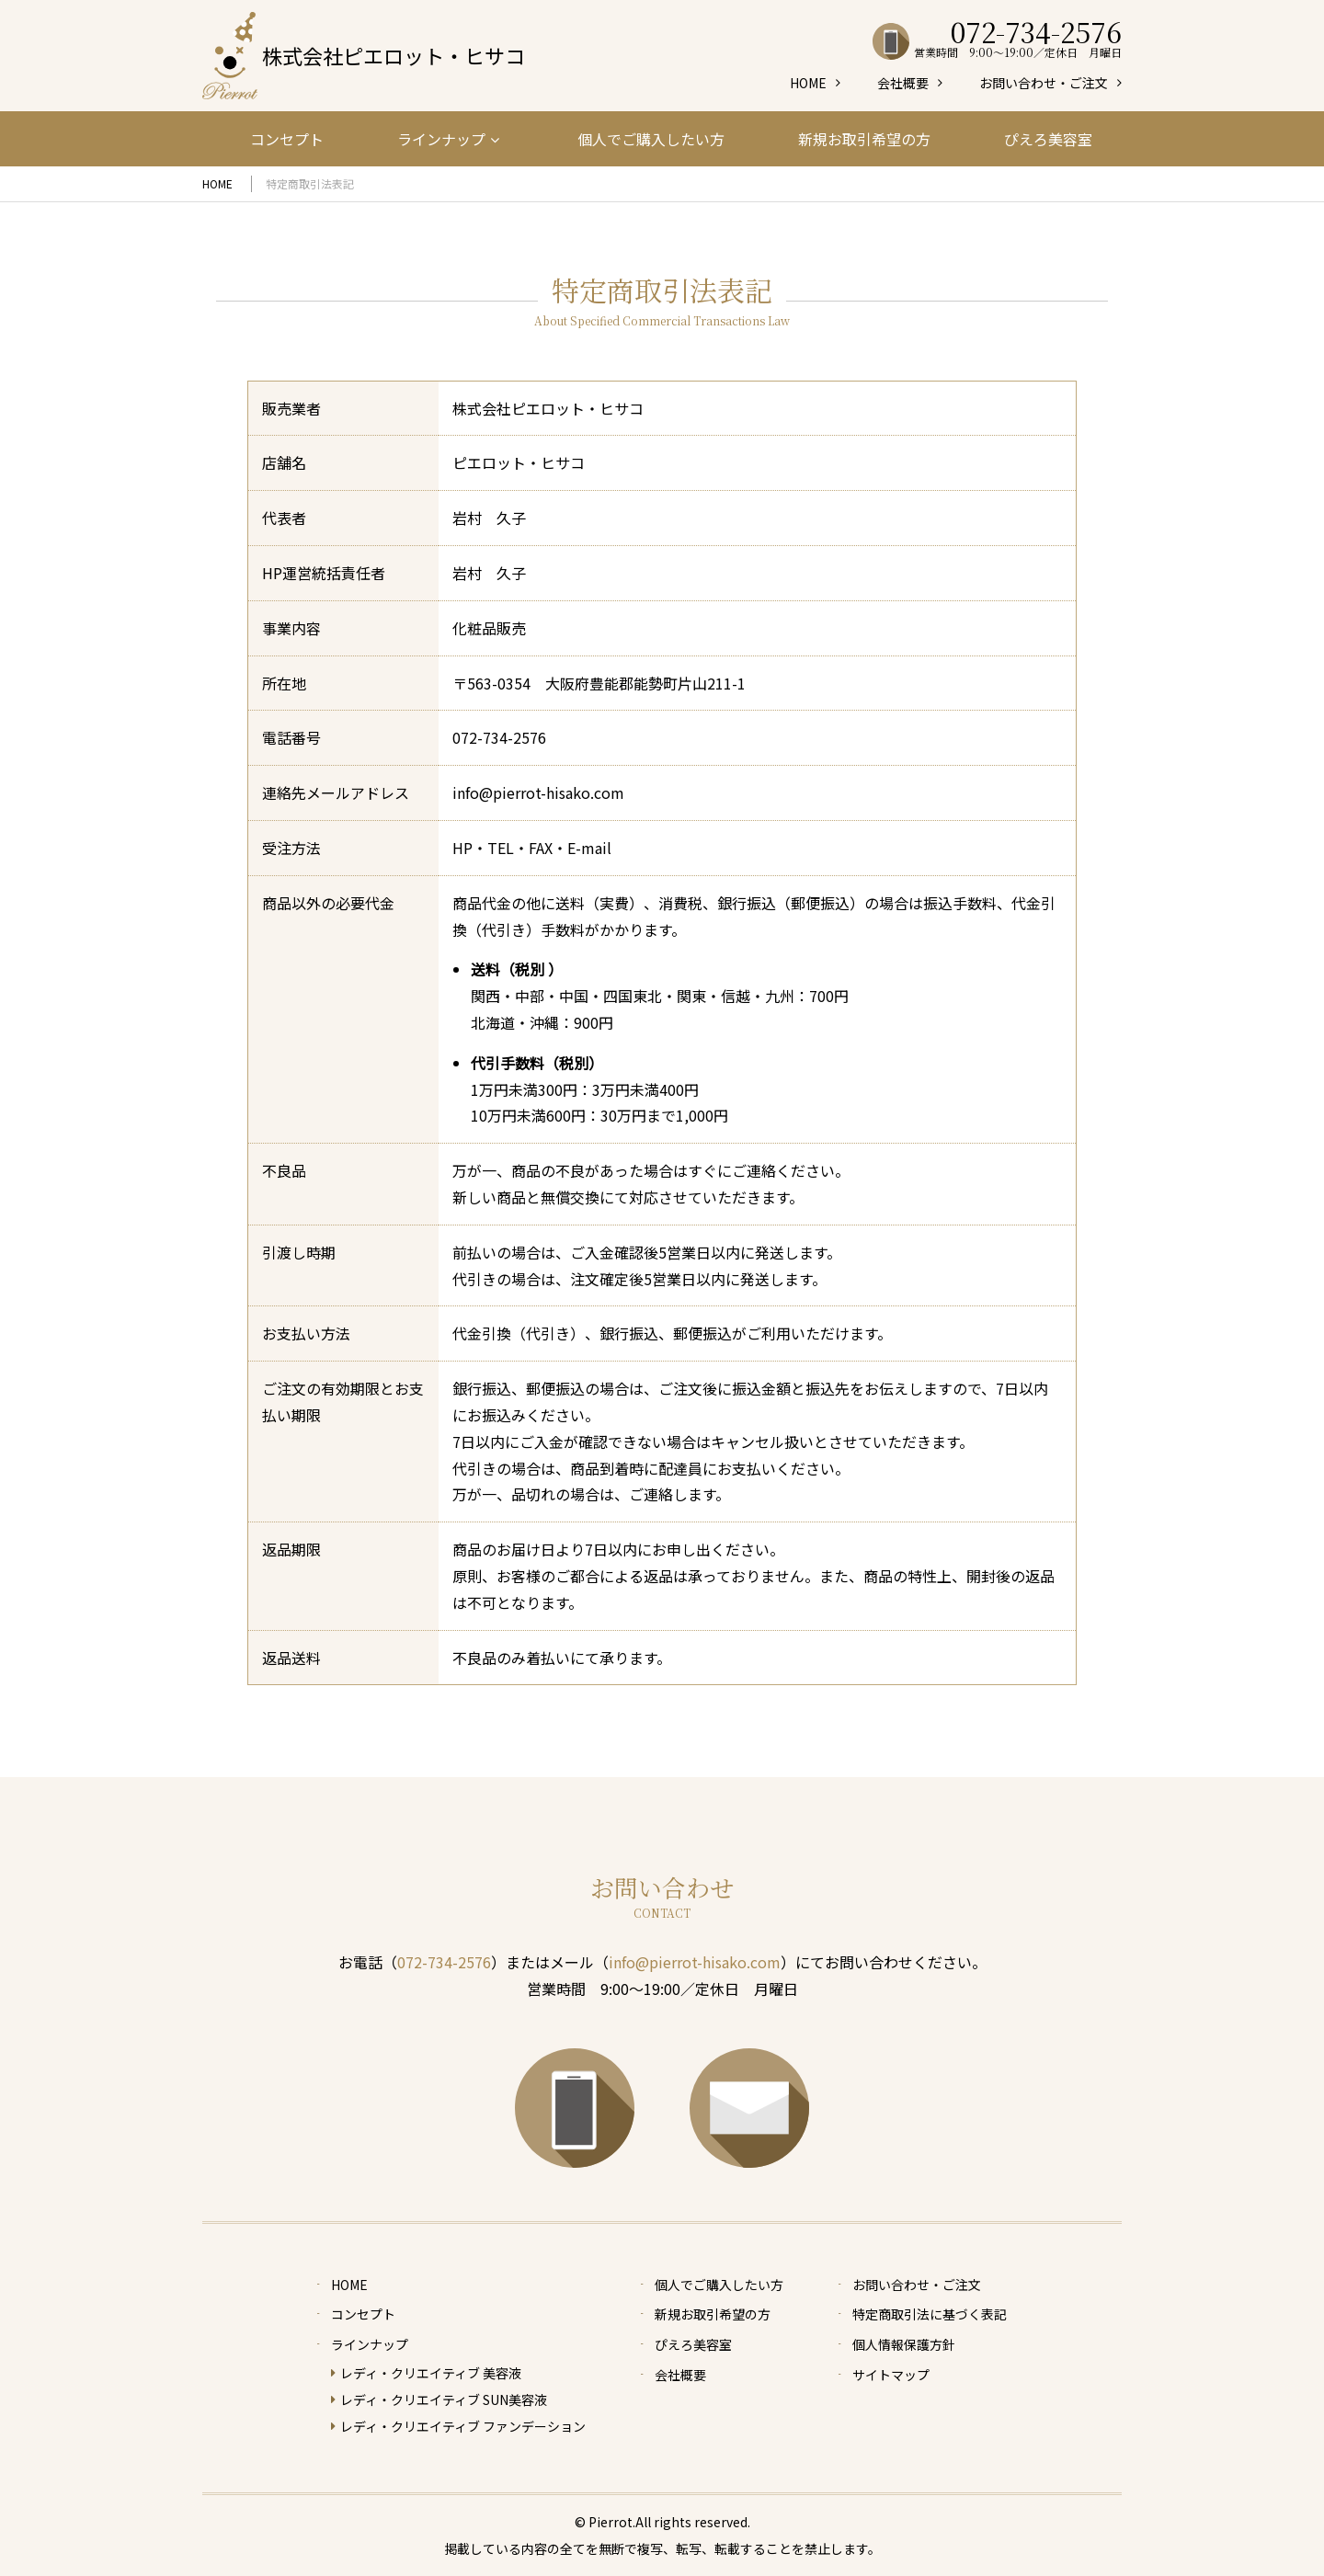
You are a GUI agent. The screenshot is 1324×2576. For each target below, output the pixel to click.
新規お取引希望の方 (864, 139)
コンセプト (287, 139)
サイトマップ (891, 2374)
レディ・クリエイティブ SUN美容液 (443, 2399)
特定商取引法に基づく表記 (929, 2314)
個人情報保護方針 (903, 2344)
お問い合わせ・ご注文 (1043, 83)
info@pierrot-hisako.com (695, 1962)
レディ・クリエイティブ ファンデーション (463, 2426)
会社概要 (903, 83)
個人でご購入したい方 (651, 139)
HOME (808, 83)
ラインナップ (448, 139)
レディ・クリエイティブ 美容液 (430, 2373)
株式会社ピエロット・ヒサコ (393, 55)
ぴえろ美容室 (1048, 139)
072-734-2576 (499, 737)
